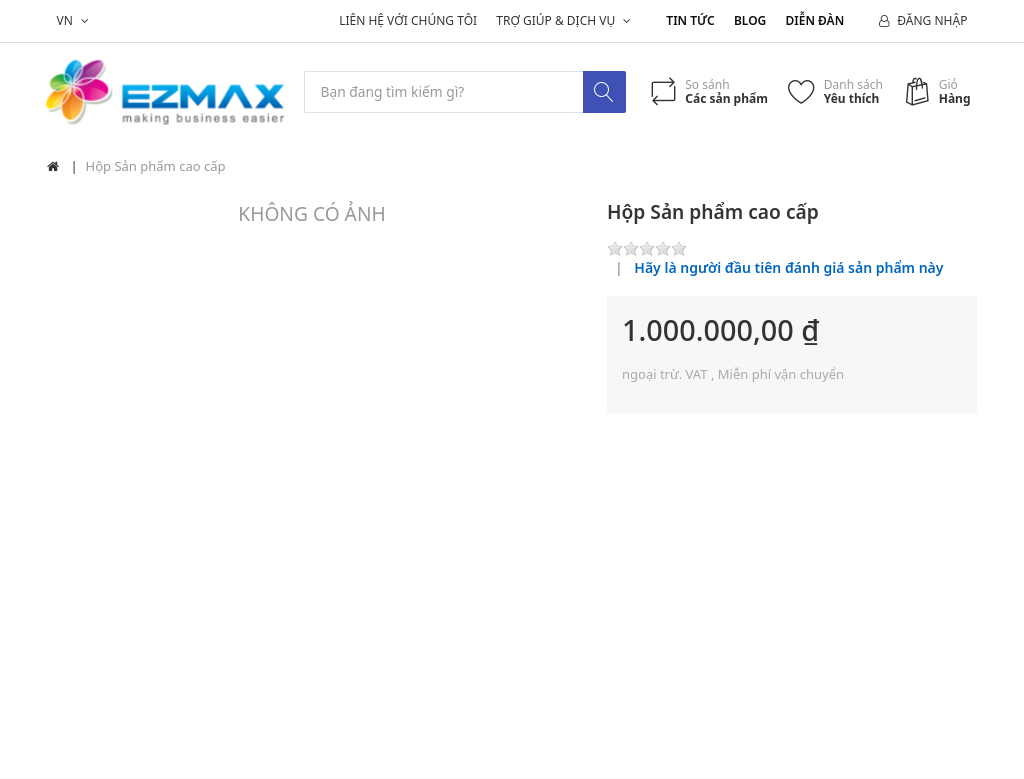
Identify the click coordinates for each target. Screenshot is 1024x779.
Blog (750, 20)
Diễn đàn (815, 20)
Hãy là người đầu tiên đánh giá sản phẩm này (788, 268)
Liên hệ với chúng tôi (408, 20)
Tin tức (690, 20)
